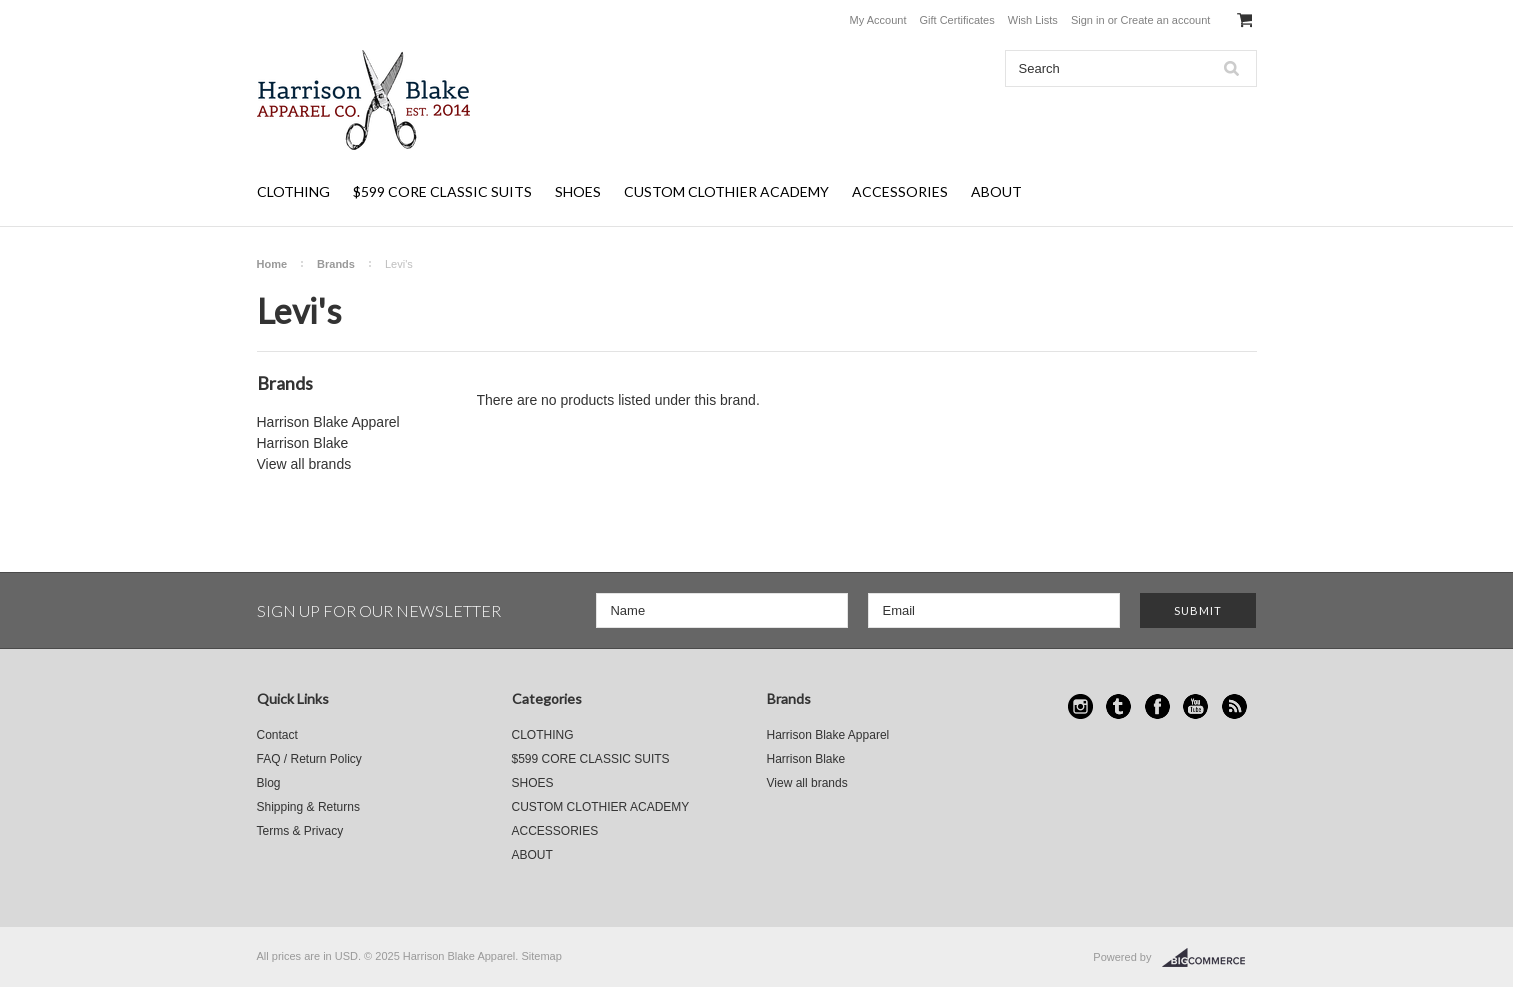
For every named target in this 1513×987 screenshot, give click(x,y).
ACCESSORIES (900, 191)
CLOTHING (293, 191)
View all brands (304, 464)
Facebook (1157, 706)
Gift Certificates (957, 20)
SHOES (578, 191)
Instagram (1080, 706)
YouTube (1195, 706)
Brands (336, 264)
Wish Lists (1033, 20)
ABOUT (996, 191)
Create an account (1165, 20)
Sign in (1088, 20)
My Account (878, 20)
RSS (1234, 706)
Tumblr (1118, 706)
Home (272, 264)
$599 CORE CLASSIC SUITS (442, 191)
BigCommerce (1209, 958)
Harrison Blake (303, 443)
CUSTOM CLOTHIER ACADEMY (726, 191)
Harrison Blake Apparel (328, 422)
